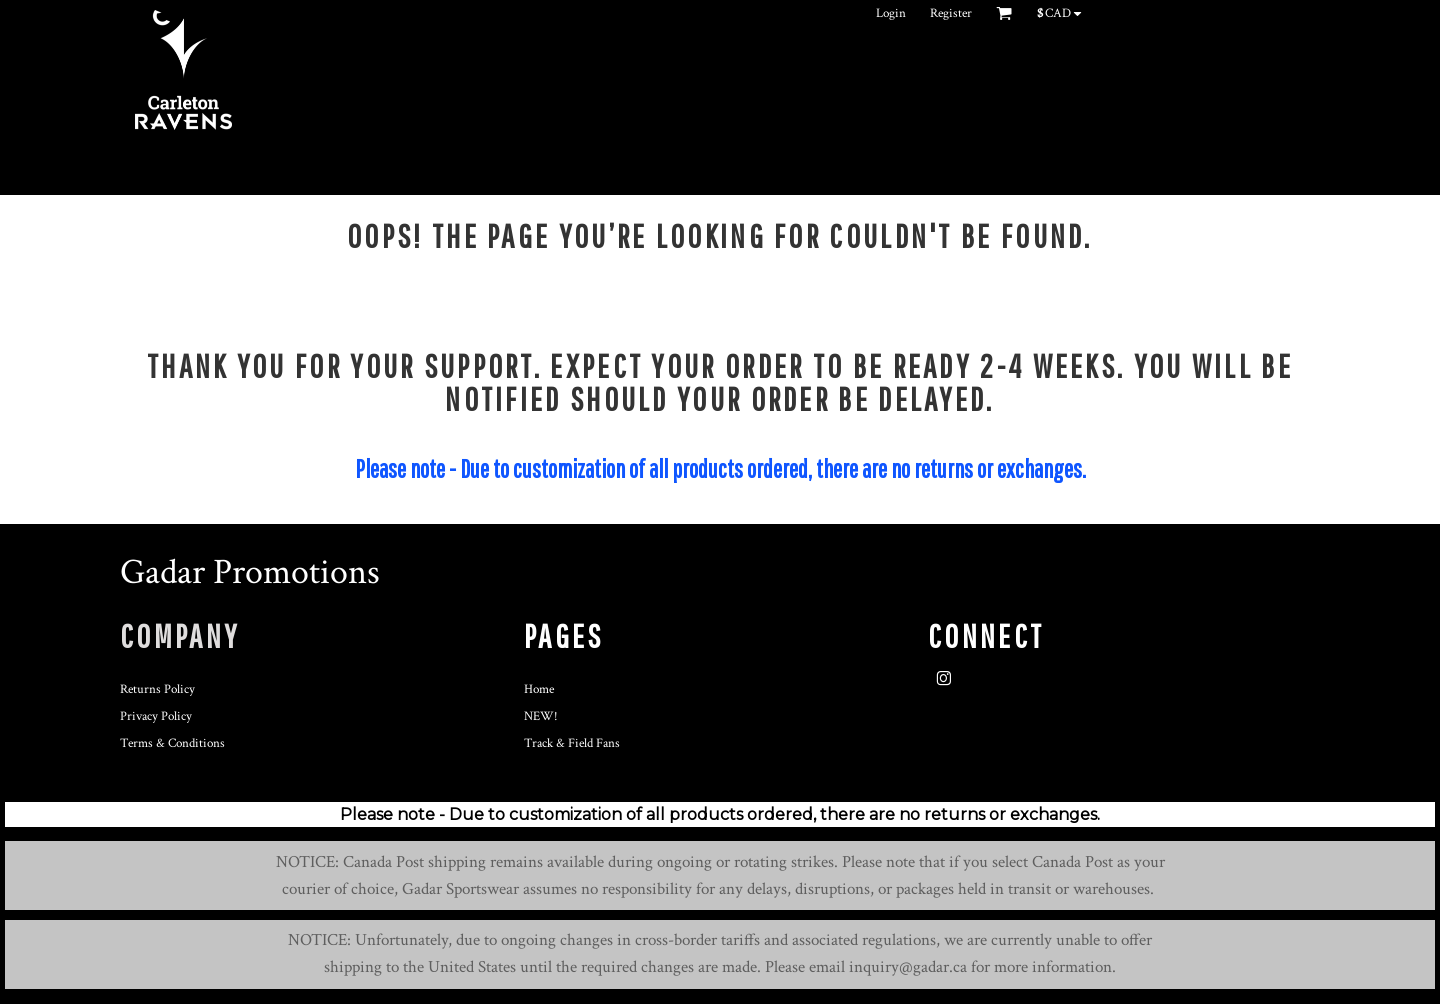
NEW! (541, 716)
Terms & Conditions (172, 743)
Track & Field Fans (572, 743)
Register (951, 13)
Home (539, 689)
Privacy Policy (156, 716)
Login (891, 13)
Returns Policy (157, 689)
